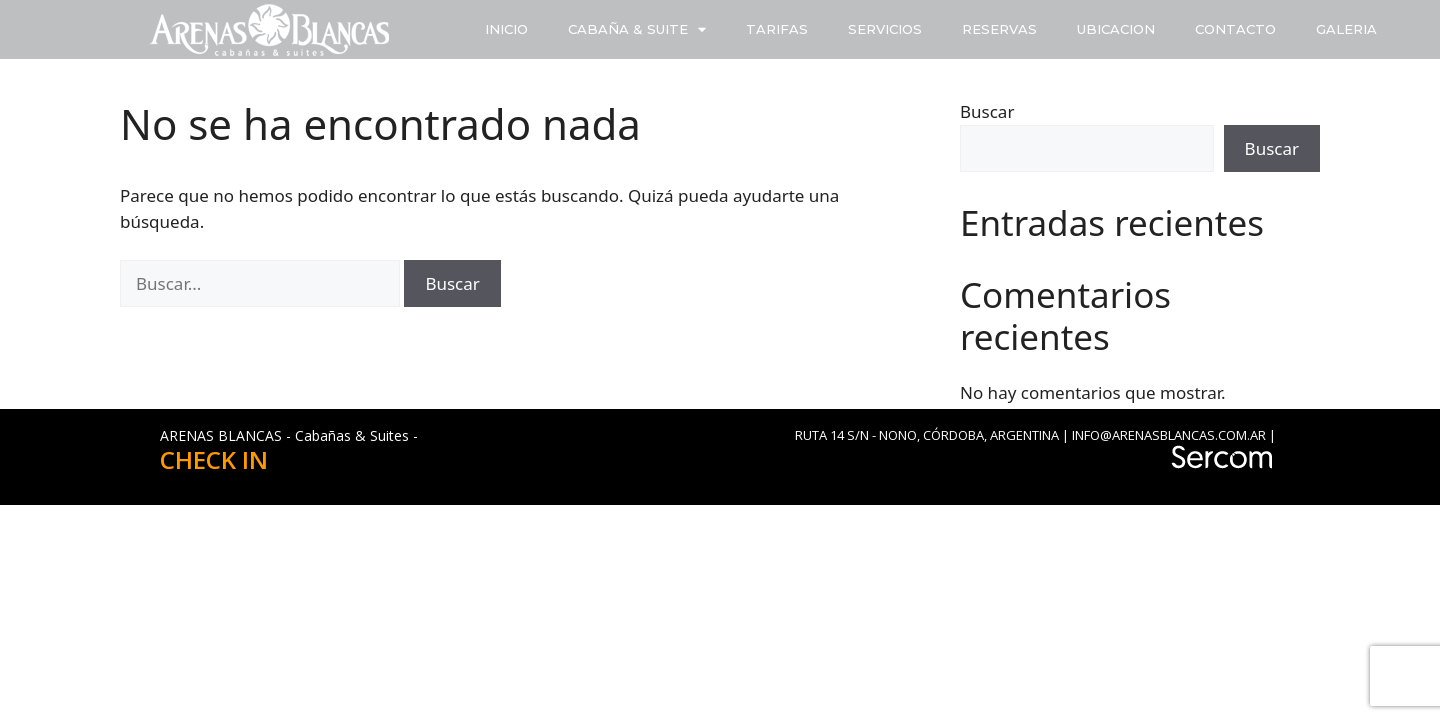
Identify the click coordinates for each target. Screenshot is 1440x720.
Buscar (987, 111)
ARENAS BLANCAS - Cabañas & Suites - (289, 435)
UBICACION (1116, 29)
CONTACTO (1235, 29)
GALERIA (1346, 29)
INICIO (506, 29)
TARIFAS (777, 29)
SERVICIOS (885, 29)
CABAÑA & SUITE (637, 29)
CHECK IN (214, 459)
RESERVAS (999, 29)
